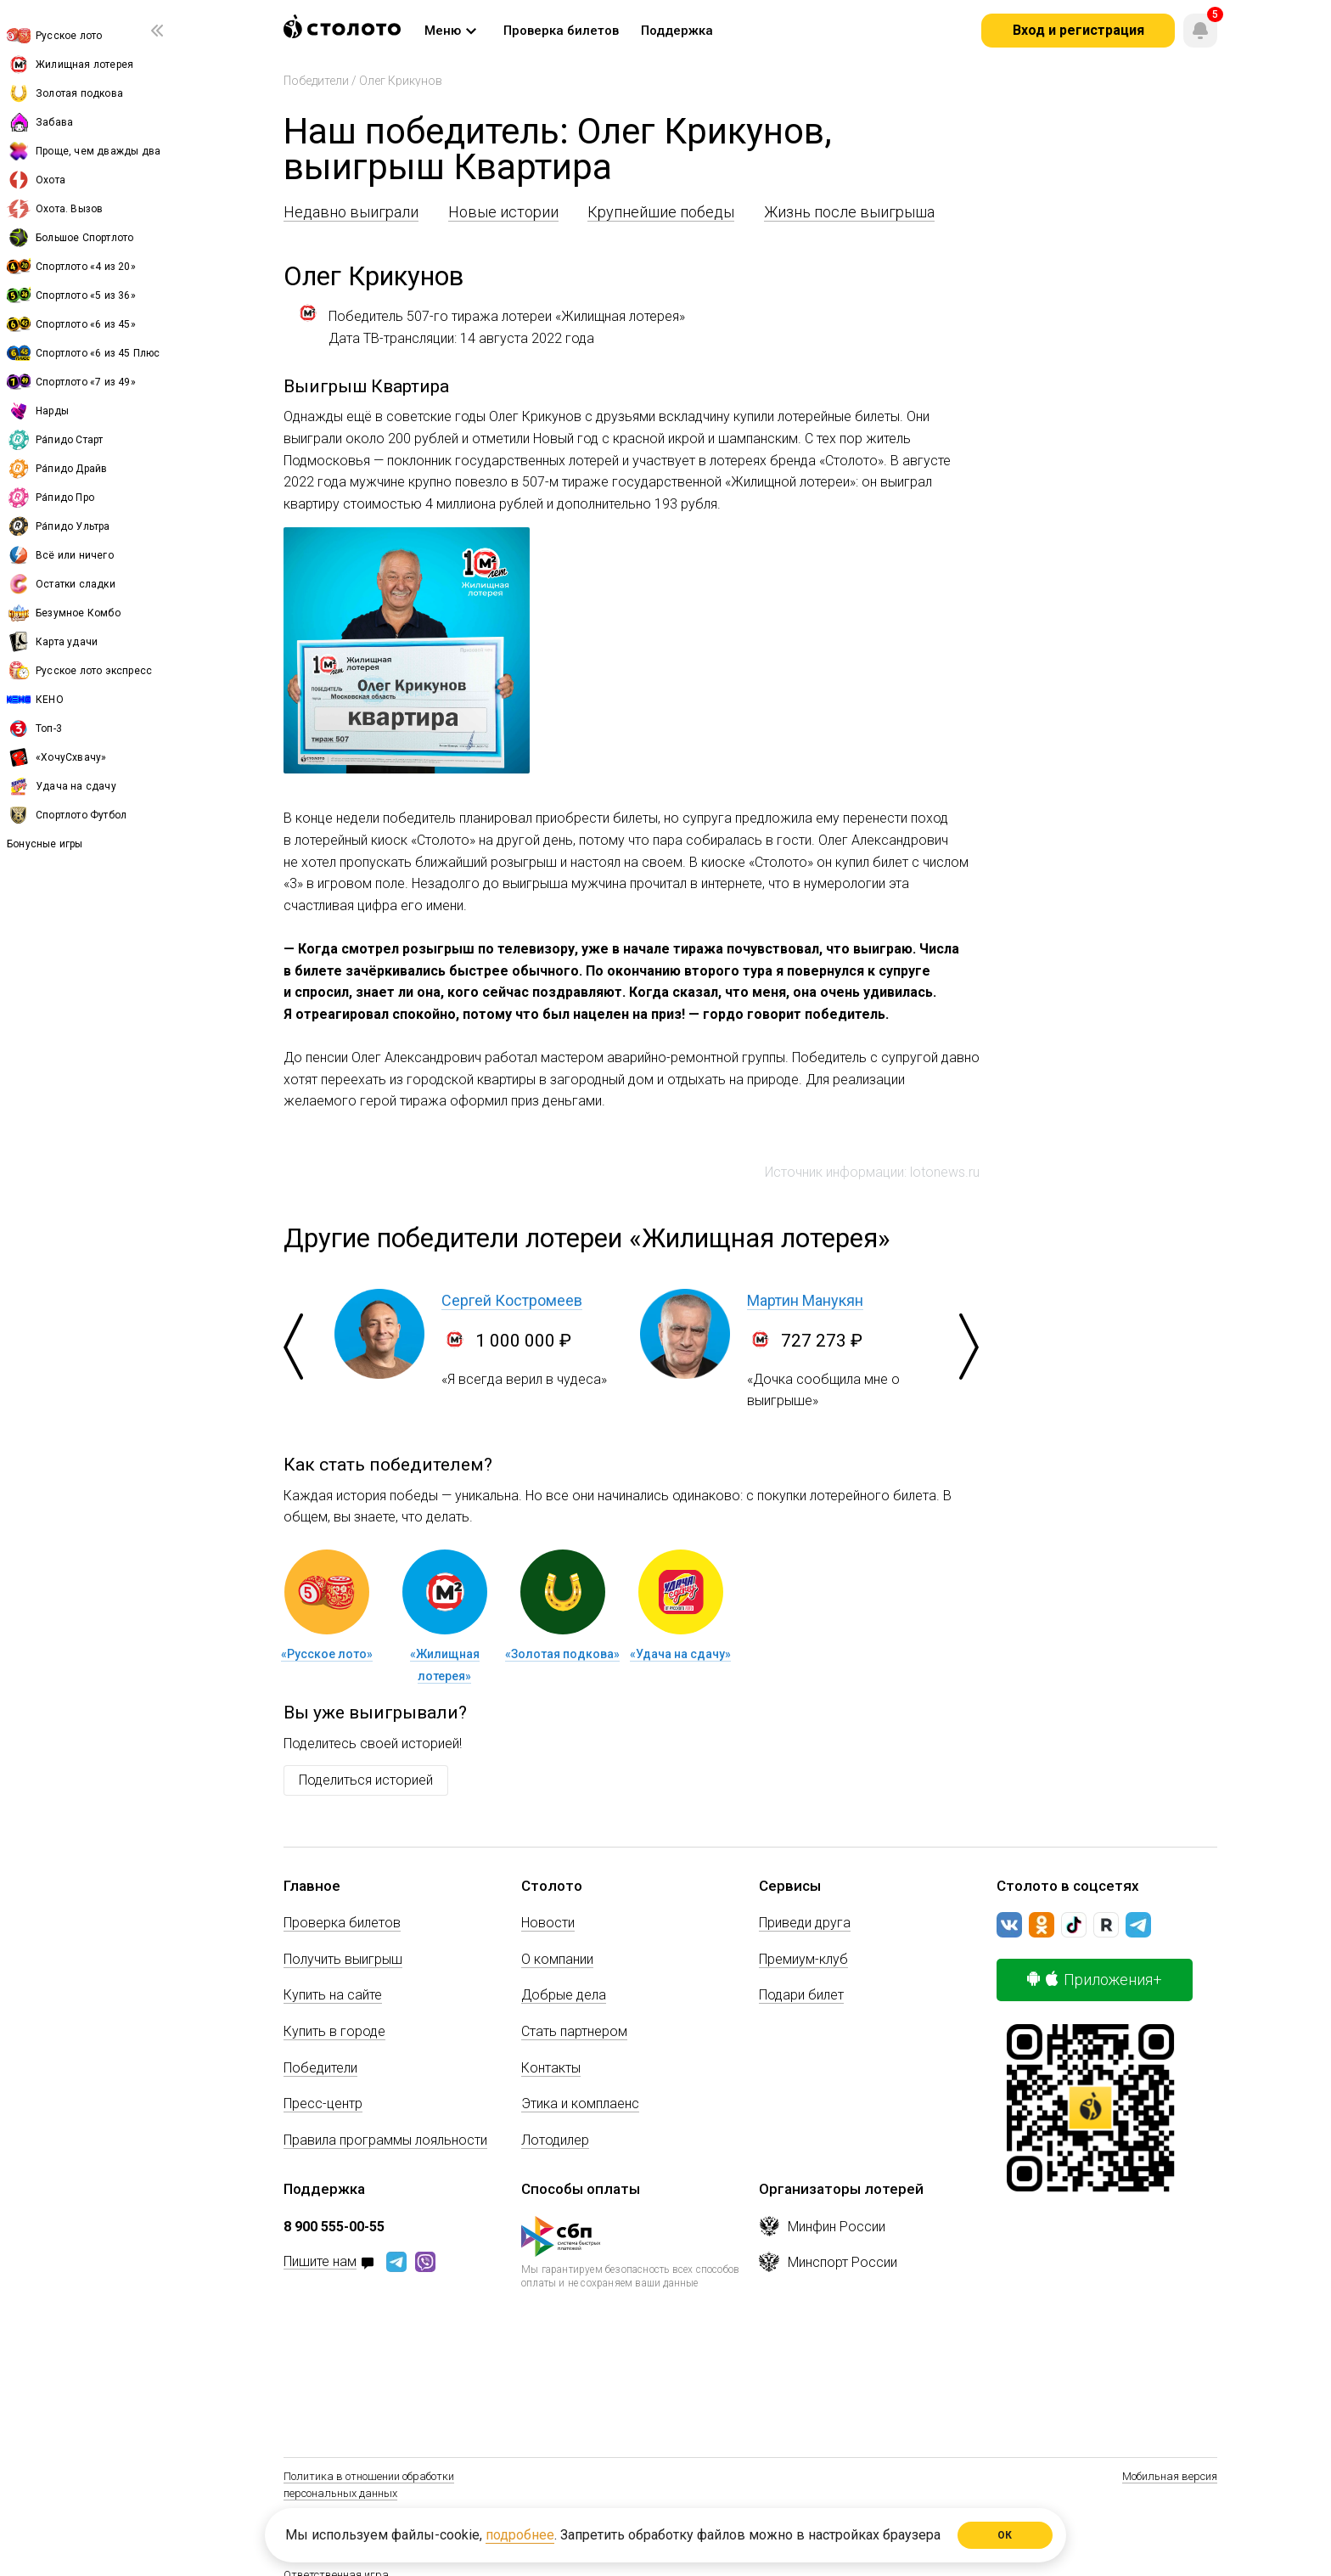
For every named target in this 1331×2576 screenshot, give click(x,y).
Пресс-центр (323, 2103)
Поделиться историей (366, 1780)
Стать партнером (574, 2031)
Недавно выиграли (351, 212)
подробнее (520, 2535)
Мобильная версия (1169, 2476)
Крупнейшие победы (660, 212)
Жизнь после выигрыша (849, 212)
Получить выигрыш (343, 1959)
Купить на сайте (333, 1995)
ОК (1005, 2535)
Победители (316, 80)
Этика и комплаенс (580, 2103)
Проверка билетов (342, 1923)
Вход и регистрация (1078, 30)
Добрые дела (563, 1995)
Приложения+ (1094, 1979)
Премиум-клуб (803, 1959)
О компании (557, 1959)
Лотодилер (555, 2140)
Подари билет (801, 1995)
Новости (548, 1923)
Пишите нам (320, 2262)
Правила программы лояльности (385, 2140)
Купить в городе (334, 2031)
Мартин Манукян (805, 1300)
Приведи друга (805, 1923)
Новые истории (503, 212)
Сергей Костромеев (511, 1300)
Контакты (551, 2068)
